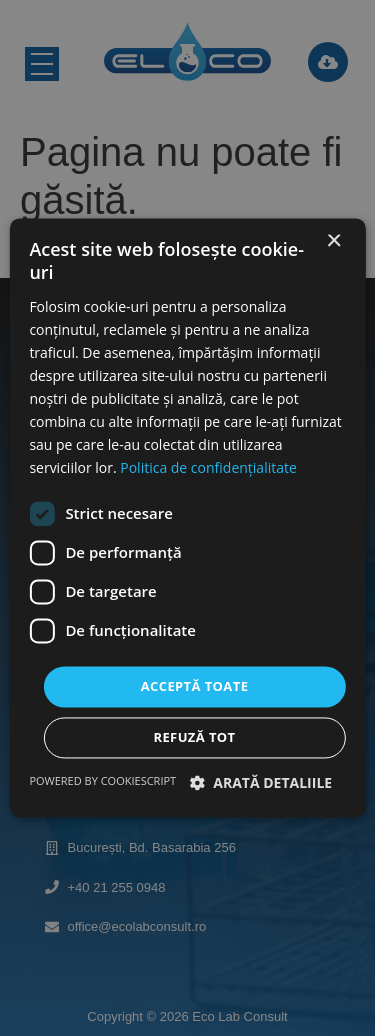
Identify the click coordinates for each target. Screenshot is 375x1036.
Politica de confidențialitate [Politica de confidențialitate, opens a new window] (208, 468)
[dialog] (187, 517)
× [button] (333, 241)
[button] (261, 783)
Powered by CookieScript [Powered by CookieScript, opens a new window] (102, 781)
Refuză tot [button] (194, 738)
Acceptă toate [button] (195, 686)
